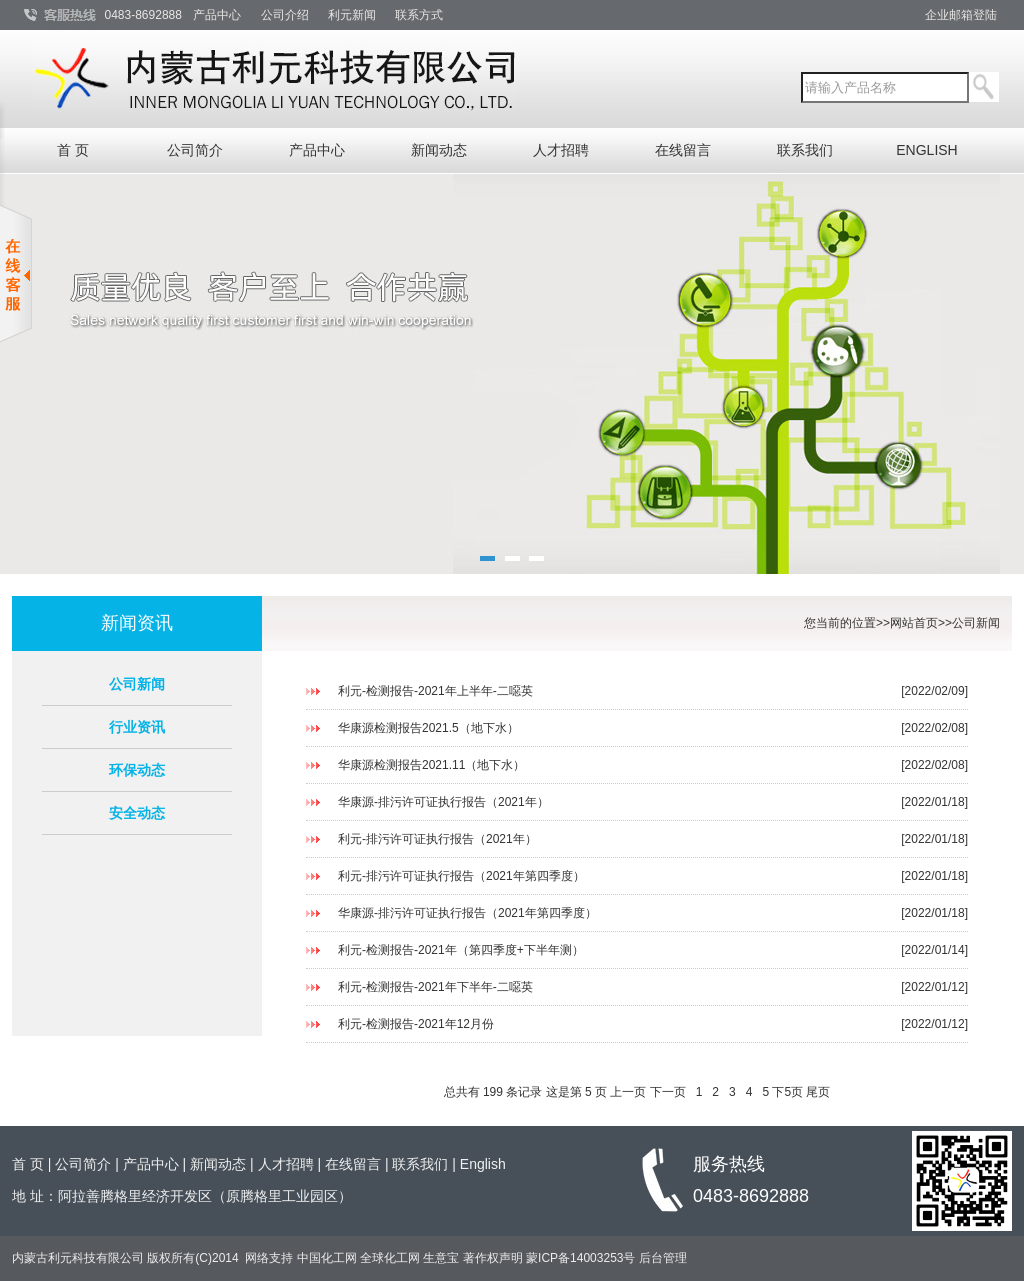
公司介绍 (285, 15)
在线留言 (683, 150)
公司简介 (195, 150)
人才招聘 (561, 150)
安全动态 (137, 813)
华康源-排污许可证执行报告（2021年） (443, 802)
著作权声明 (493, 1258)
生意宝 (441, 1258)
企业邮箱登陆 (961, 15)
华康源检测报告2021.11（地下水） (431, 765)
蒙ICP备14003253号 (580, 1258)
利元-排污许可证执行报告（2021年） (437, 839)
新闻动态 (439, 150)
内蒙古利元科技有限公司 (79, 1258)
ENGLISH (926, 150)
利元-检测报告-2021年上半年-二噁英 (435, 691)
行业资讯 (137, 727)
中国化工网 (327, 1258)
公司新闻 (137, 684)
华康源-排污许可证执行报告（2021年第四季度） (467, 913)
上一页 (628, 1092)
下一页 (668, 1092)
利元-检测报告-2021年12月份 (416, 1024)
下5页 (787, 1092)
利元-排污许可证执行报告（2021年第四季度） (461, 876)
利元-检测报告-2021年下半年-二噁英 (435, 987)
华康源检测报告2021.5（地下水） (428, 728)
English (483, 1164)
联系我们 (805, 150)
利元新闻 (352, 15)
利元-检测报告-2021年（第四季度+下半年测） (461, 950)
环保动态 (137, 770)
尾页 (818, 1092)
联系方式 (419, 15)
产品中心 (217, 15)
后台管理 (663, 1258)
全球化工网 (390, 1258)
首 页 (73, 150)
